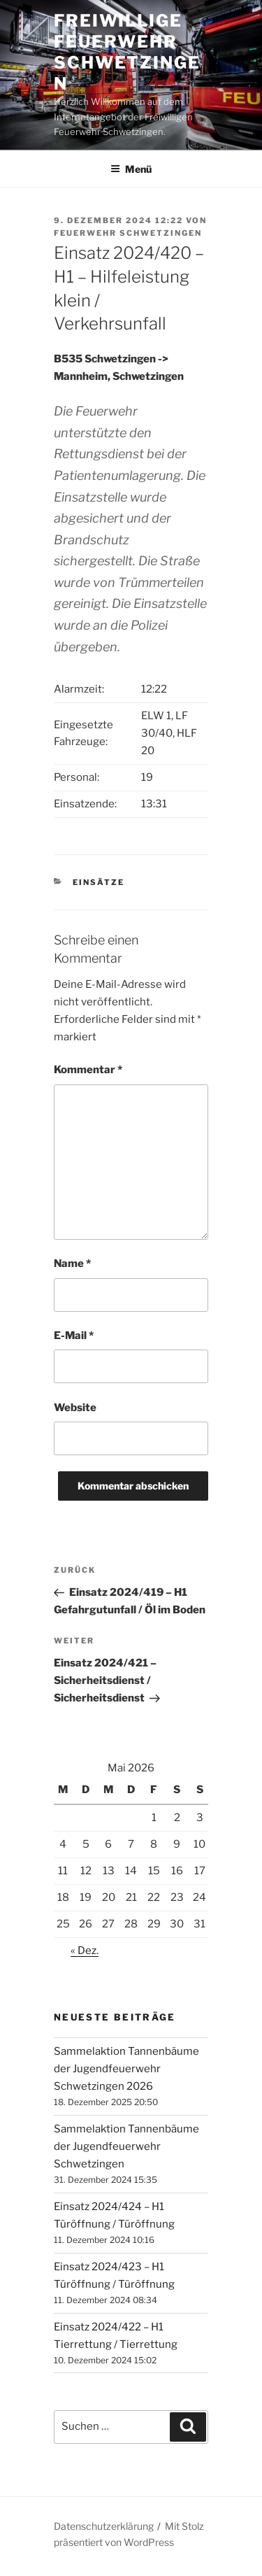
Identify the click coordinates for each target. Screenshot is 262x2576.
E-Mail (74, 1335)
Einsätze (98, 882)
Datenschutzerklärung (104, 2526)
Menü (131, 169)
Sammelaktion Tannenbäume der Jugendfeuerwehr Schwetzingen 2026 (126, 2069)
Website (75, 1407)
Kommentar (88, 1069)
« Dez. (85, 1950)
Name (72, 1263)
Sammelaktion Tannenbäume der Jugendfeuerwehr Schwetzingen (126, 2146)
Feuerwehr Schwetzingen (128, 233)
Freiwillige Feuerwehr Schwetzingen (127, 52)
